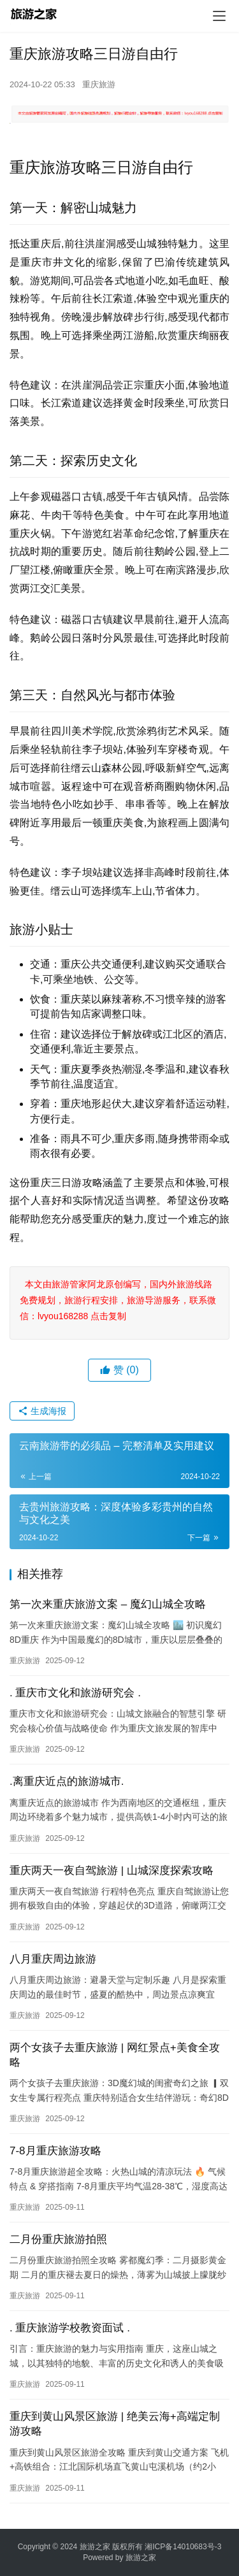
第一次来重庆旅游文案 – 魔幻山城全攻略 (108, 1604)
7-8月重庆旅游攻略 (55, 2151)
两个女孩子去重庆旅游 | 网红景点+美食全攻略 (115, 2055)
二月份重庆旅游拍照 (58, 2239)
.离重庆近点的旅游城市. (67, 1781)
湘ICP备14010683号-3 (183, 2546)
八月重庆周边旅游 (53, 1959)
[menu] (219, 15)
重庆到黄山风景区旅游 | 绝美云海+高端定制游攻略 (115, 2423)
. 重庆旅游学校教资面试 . (70, 2328)
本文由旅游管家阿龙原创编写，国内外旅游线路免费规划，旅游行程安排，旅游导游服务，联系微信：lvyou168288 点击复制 (118, 1300)
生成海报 (42, 1411)
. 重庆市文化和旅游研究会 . (75, 1693)
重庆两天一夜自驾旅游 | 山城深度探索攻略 (112, 1870)
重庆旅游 (98, 84)
